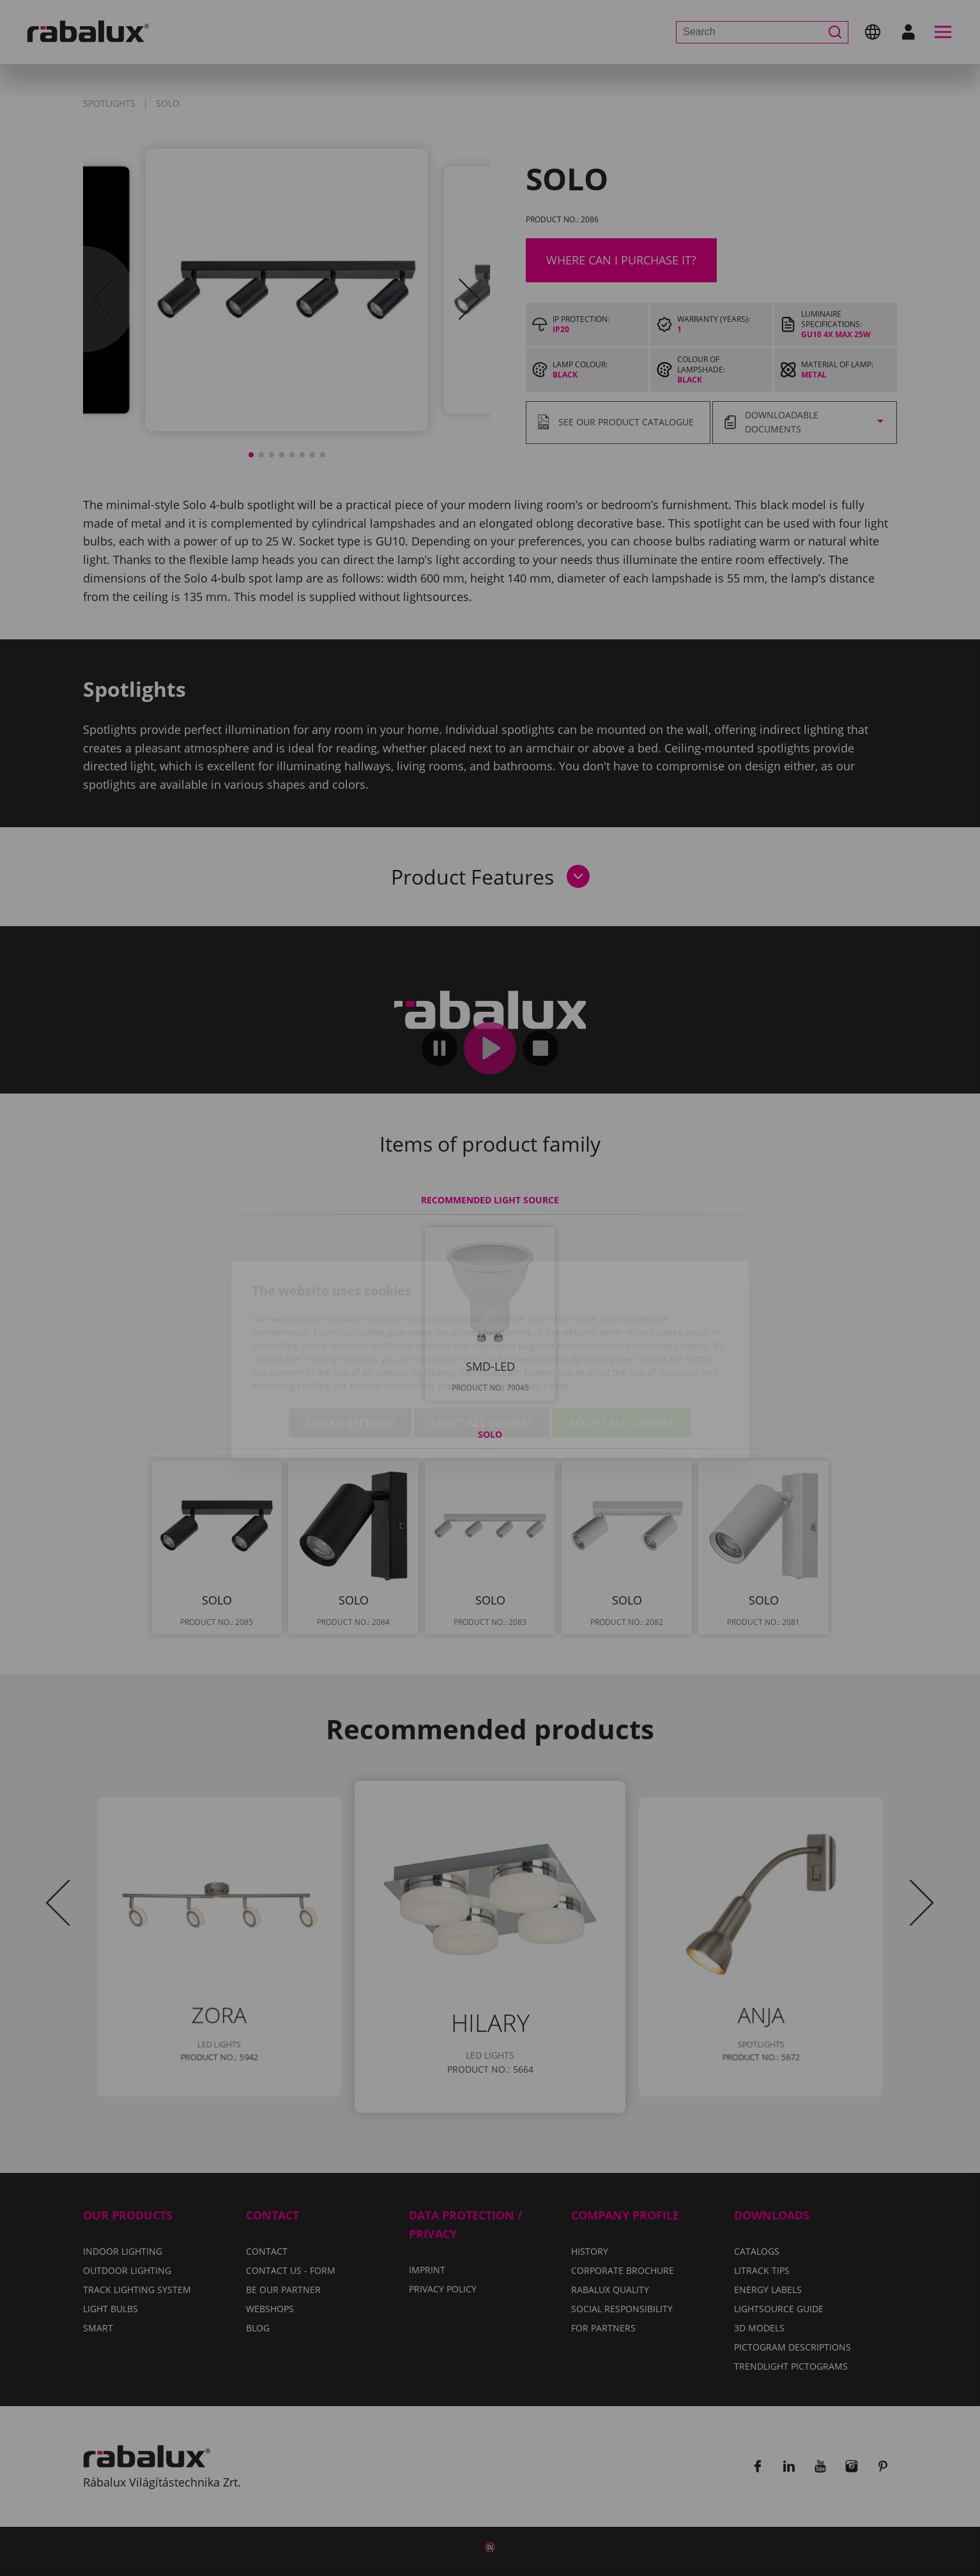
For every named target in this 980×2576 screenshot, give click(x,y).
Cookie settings (350, 1352)
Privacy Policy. (540, 1314)
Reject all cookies (482, 1352)
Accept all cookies (622, 1352)
